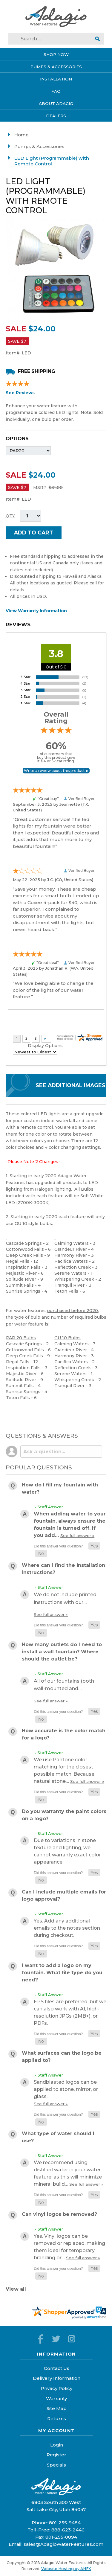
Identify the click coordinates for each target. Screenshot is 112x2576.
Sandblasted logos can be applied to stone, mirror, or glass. (66, 2092)
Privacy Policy (56, 2388)
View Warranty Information (36, 610)
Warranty (56, 2398)
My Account (56, 2430)
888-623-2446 (68, 2530)
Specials (56, 2465)
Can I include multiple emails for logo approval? (64, 1895)
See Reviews (20, 392)
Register (56, 2455)
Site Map (57, 2408)
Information (56, 2354)
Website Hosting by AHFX (66, 2568)
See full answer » (77, 1535)
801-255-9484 (65, 2522)
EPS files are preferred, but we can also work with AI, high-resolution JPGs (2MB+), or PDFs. (70, 2012)
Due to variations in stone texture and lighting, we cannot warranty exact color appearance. (67, 1851)
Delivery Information (56, 2378)
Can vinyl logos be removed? (59, 2214)
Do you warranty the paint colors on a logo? (64, 1815)
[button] (94, 1546)
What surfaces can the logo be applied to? (62, 2056)
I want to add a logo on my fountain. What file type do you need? (62, 1973)
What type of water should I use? (58, 2137)
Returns (56, 2418)
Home (21, 135)
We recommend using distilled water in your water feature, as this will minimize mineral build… (68, 2173)
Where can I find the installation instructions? (63, 1568)
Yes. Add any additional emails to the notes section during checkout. (67, 1928)
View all (16, 2289)
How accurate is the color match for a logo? (63, 1734)
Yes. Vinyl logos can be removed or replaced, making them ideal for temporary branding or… (69, 2246)
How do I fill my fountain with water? (60, 1488)
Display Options (45, 1045)
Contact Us (56, 2368)
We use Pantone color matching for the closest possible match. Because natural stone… (69, 1770)
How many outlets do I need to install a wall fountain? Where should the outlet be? (62, 1652)
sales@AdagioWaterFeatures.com (63, 2544)
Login (56, 2445)
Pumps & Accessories (39, 146)
